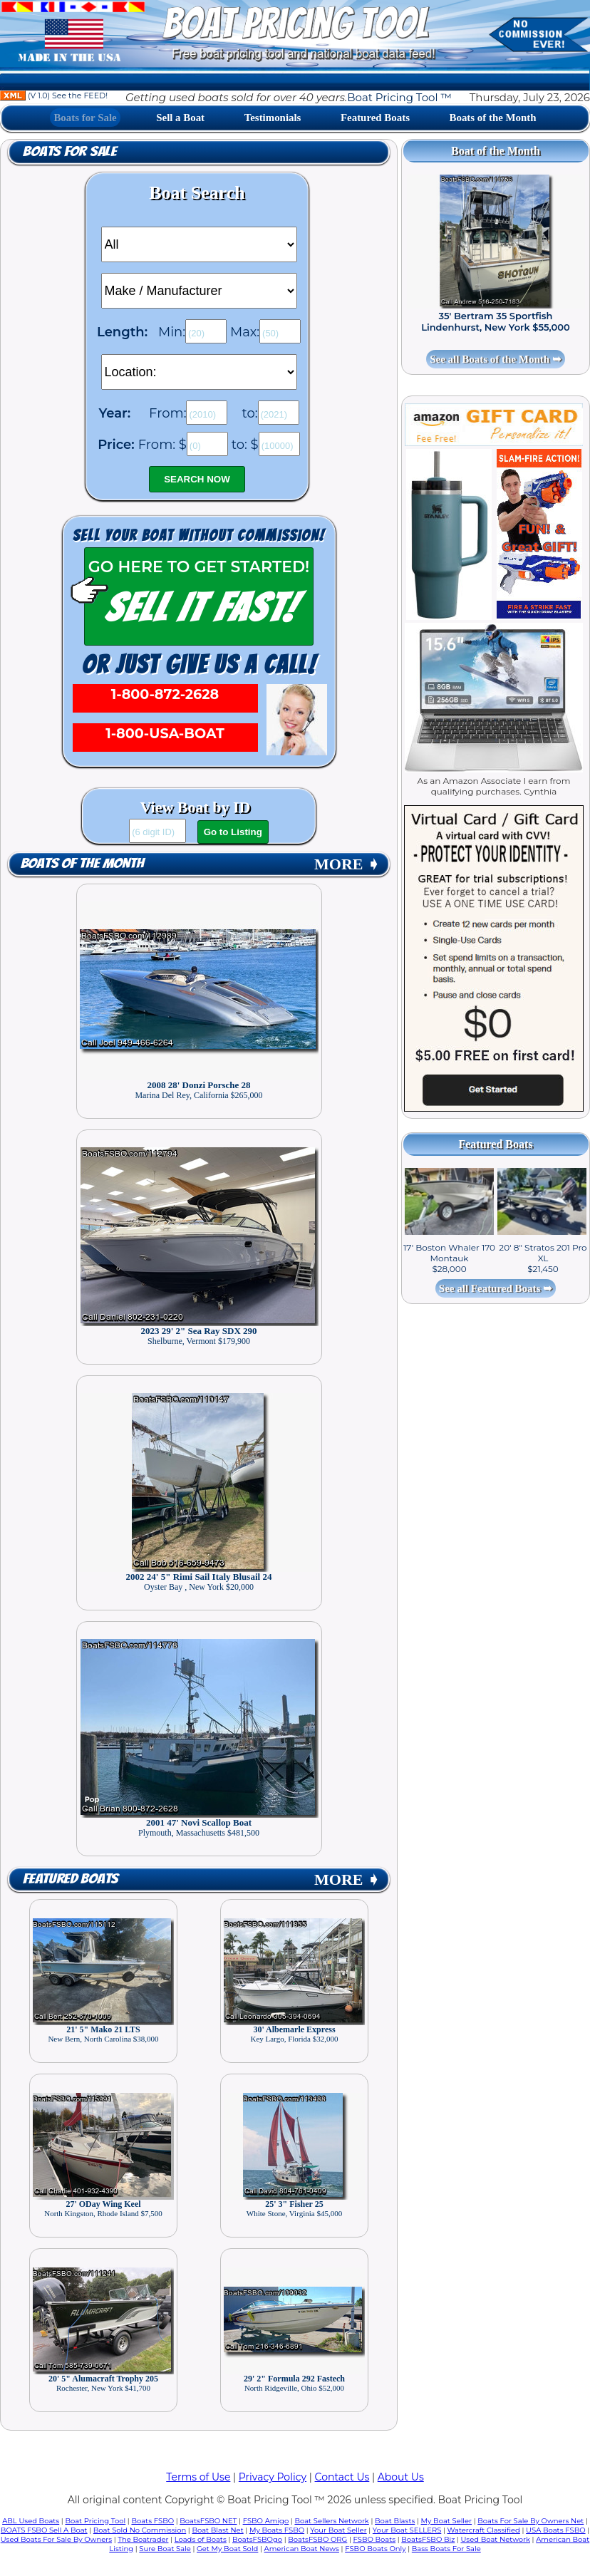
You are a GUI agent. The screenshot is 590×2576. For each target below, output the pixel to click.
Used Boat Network (495, 2539)
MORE (347, 864)
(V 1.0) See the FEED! (54, 95)
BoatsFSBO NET (208, 2520)
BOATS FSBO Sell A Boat (44, 2530)
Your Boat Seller (338, 2530)
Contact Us (342, 2477)
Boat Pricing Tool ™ (399, 97)
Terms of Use (198, 2477)
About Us (401, 2477)
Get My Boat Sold (227, 2548)
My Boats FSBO (276, 2530)
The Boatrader (143, 2539)
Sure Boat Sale (165, 2548)
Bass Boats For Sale (446, 2548)
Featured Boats (375, 117)
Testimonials (272, 117)
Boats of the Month (493, 117)
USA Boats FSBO (555, 2530)
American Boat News (301, 2548)
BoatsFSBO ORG (317, 2539)
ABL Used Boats (30, 2520)
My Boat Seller (446, 2520)
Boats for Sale (84, 117)
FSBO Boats (374, 2539)
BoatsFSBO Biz (428, 2539)
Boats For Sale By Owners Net (530, 2520)
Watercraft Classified (483, 2530)
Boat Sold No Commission (139, 2530)
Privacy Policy (272, 2477)
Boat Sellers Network (331, 2520)
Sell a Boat (180, 117)
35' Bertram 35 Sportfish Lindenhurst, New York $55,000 (495, 321)
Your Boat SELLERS (407, 2530)
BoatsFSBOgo (257, 2539)
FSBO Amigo (266, 2520)
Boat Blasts (395, 2520)
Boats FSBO (152, 2520)
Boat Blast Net (217, 2530)
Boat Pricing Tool (95, 2520)
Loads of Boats (201, 2539)
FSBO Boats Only (375, 2548)
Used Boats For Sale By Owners (56, 2539)
